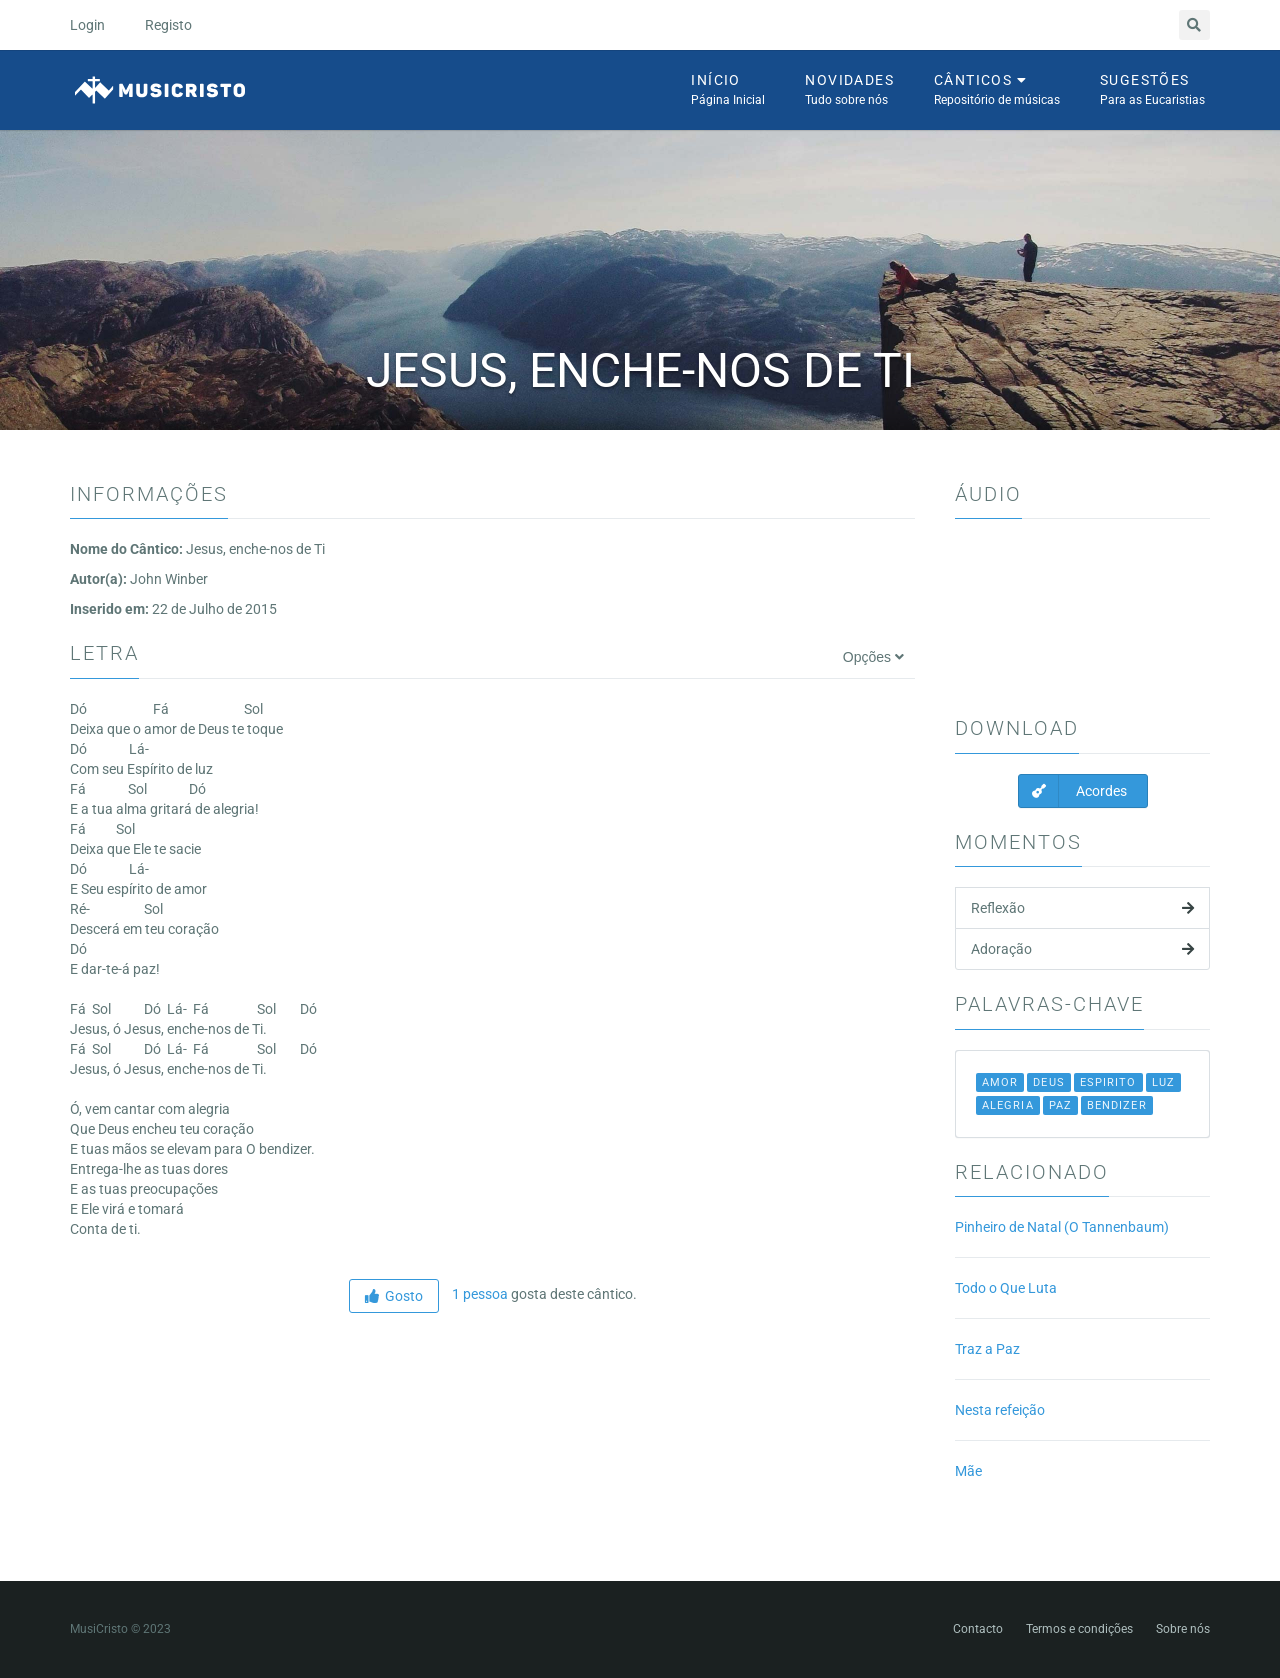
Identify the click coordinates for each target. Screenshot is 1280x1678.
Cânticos (997, 91)
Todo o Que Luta (1006, 1288)
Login (87, 25)
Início (728, 91)
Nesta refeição (1000, 1410)
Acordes (1073, 791)
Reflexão (1082, 908)
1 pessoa (478, 1294)
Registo (168, 25)
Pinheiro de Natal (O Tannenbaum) (1062, 1227)
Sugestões (1152, 91)
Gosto (394, 1296)
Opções (873, 657)
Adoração (1082, 949)
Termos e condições (1079, 1629)
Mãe (968, 1471)
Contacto (978, 1629)
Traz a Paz (987, 1349)
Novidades (849, 91)
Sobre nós (1183, 1629)
